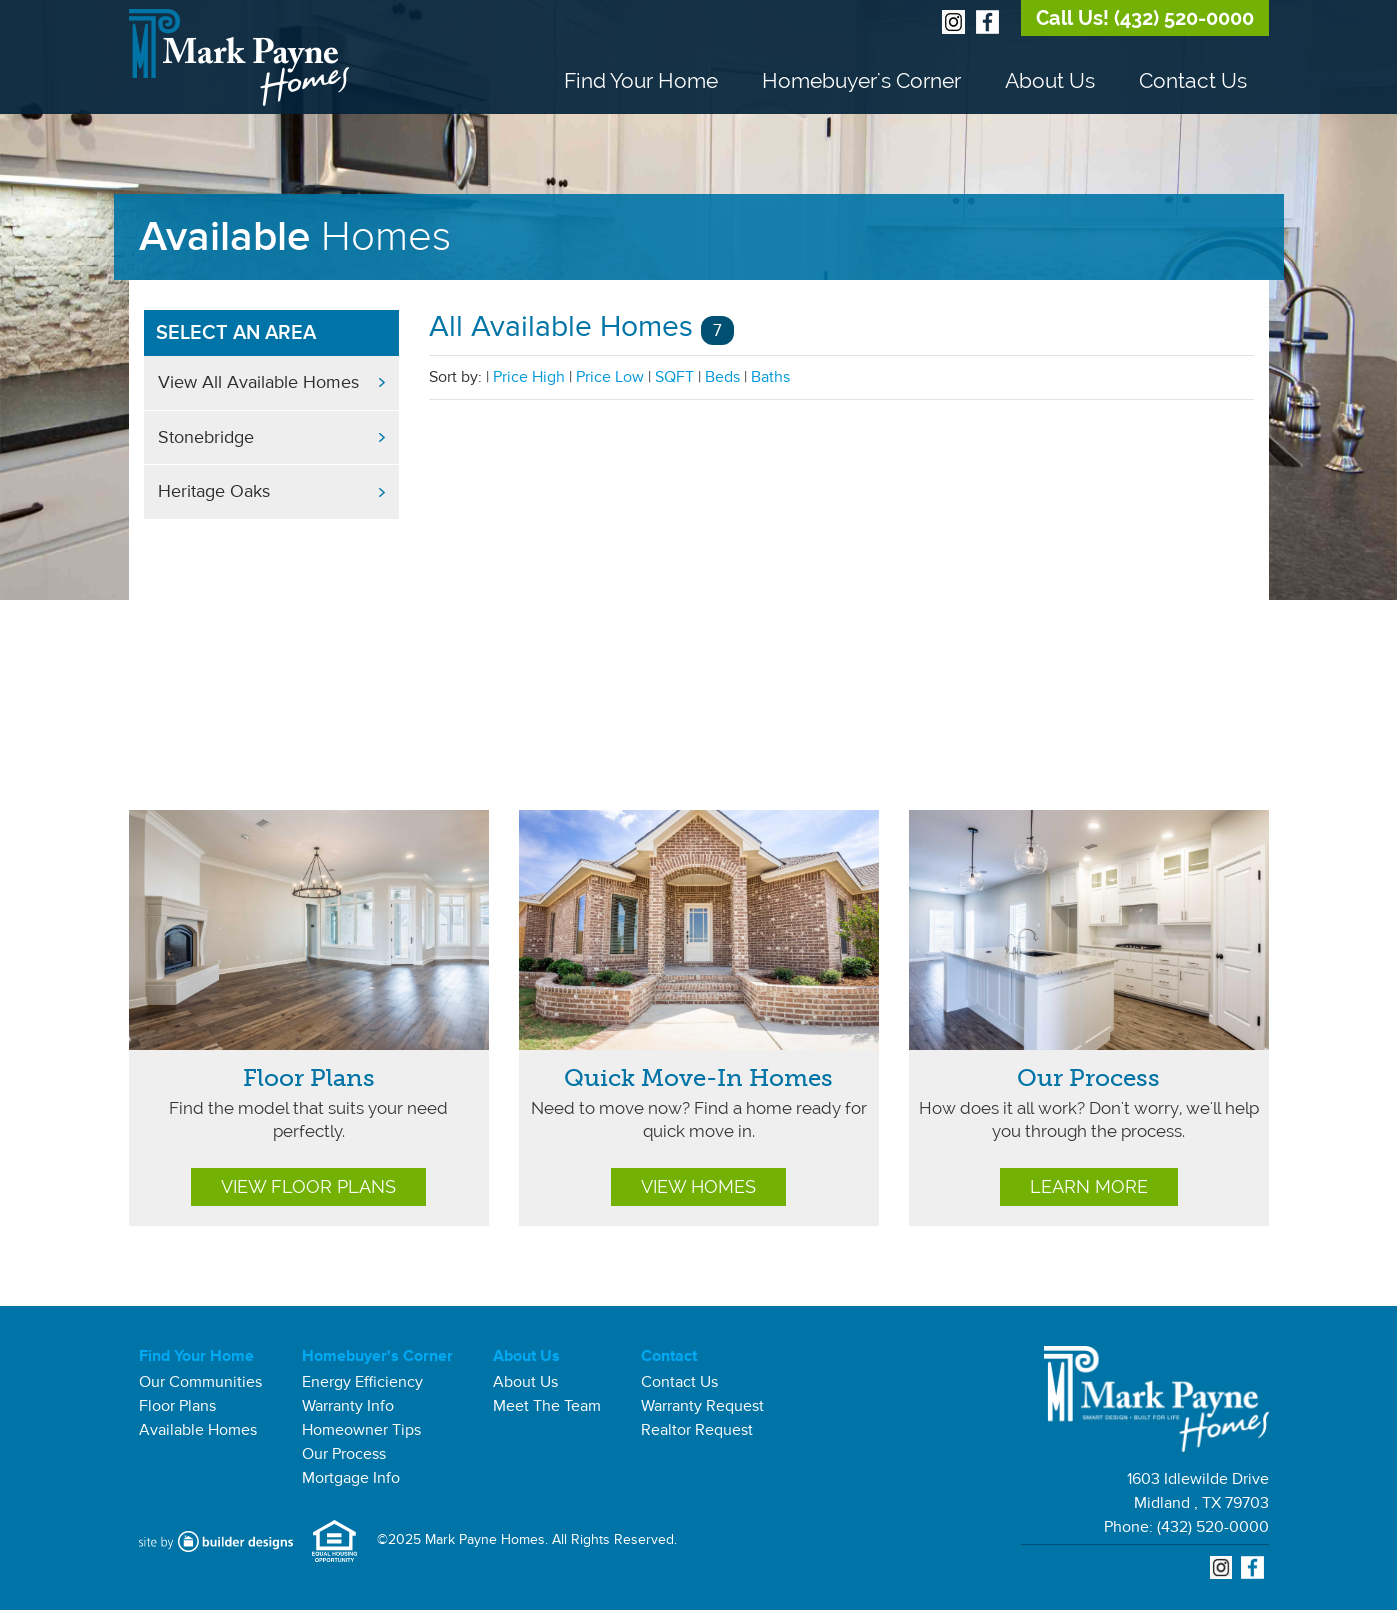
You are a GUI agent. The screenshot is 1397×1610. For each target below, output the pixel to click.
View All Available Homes (258, 382)
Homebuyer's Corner (861, 80)
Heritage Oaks (214, 491)
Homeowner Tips (361, 1430)
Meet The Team (547, 1406)
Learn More (1089, 1186)
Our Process (1088, 1077)
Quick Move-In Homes (698, 1077)
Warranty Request (702, 1406)
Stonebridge (206, 437)
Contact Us (1193, 80)
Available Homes (198, 1430)
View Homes (698, 1186)
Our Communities (200, 1382)
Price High (529, 377)
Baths (770, 377)
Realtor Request (697, 1430)
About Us (1050, 80)
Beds (722, 377)
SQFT (674, 377)
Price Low (610, 377)
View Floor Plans (308, 1186)
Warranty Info (348, 1406)
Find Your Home (641, 80)
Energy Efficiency (362, 1382)
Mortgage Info (351, 1478)
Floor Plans (309, 1077)
